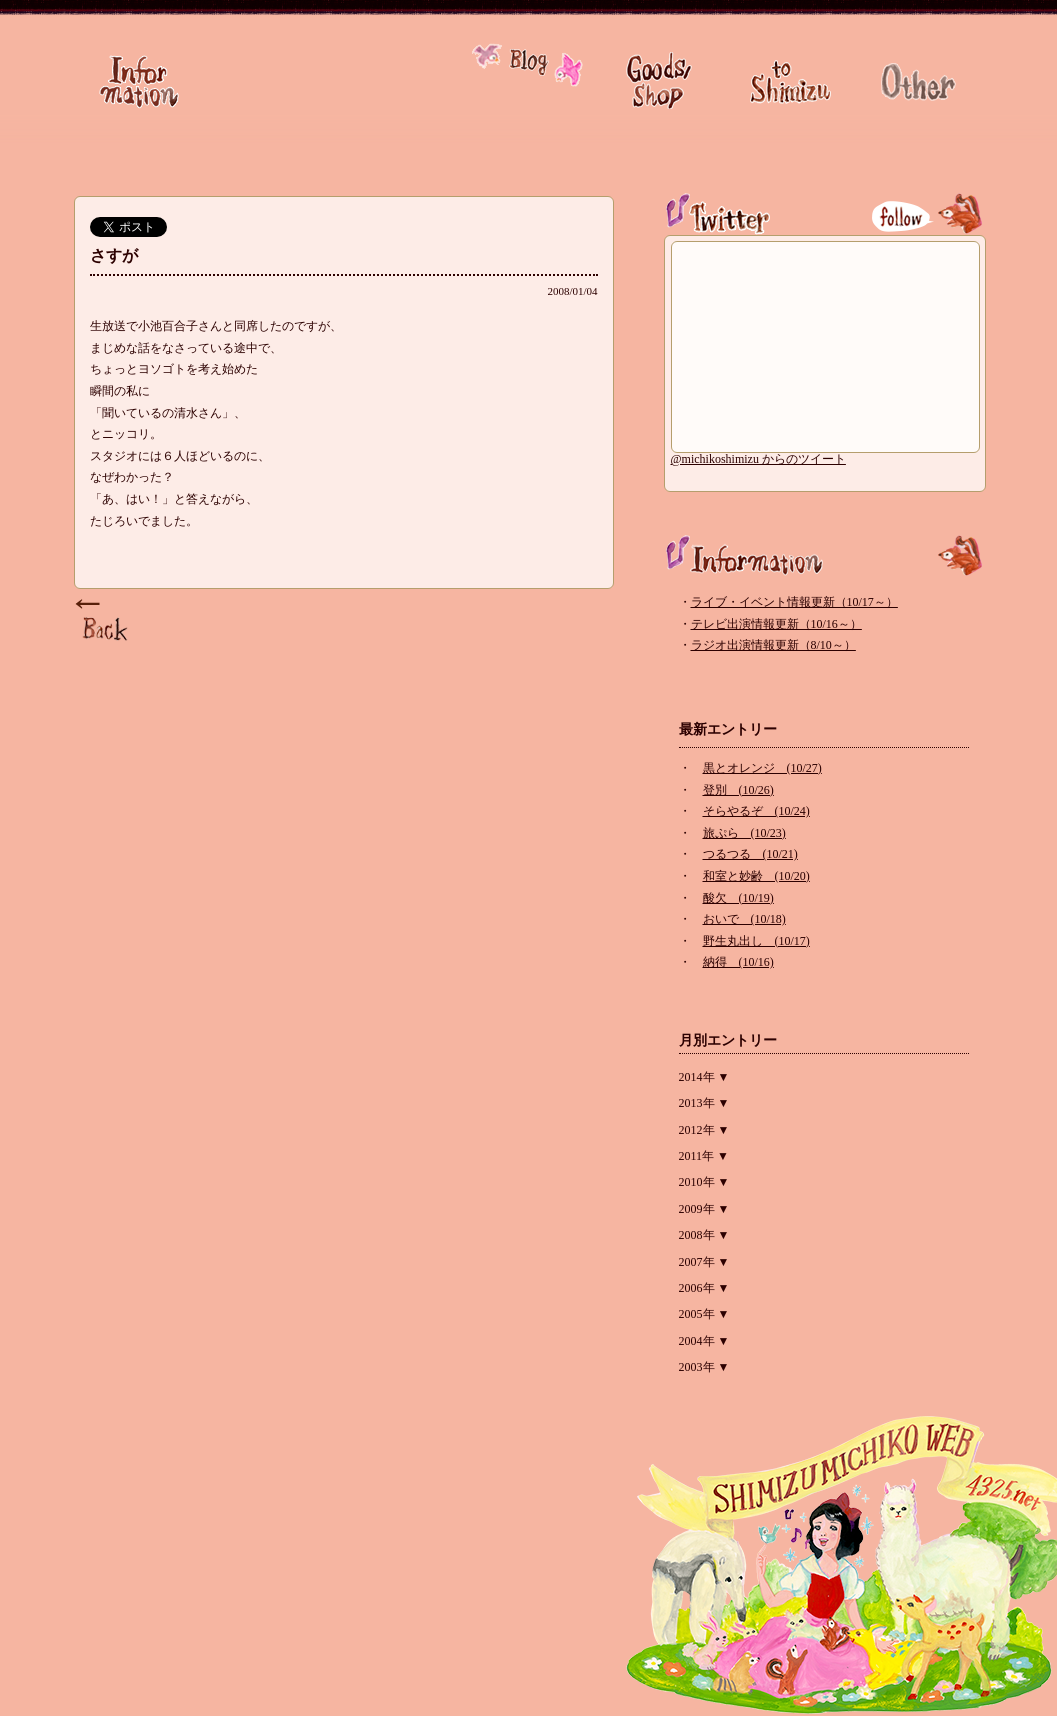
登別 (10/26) (738, 790)
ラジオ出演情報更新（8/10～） (773, 645)
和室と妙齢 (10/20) (756, 876)
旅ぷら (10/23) (744, 833)
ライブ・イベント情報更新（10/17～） (794, 602)
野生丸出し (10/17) (756, 941)
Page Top (104, 621)
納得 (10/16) (738, 962)
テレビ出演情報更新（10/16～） (776, 624)
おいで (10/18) (744, 919)
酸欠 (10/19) (738, 898)
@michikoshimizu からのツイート (758, 459)
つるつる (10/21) (750, 854)
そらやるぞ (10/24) (756, 811)
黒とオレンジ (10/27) (762, 768)
